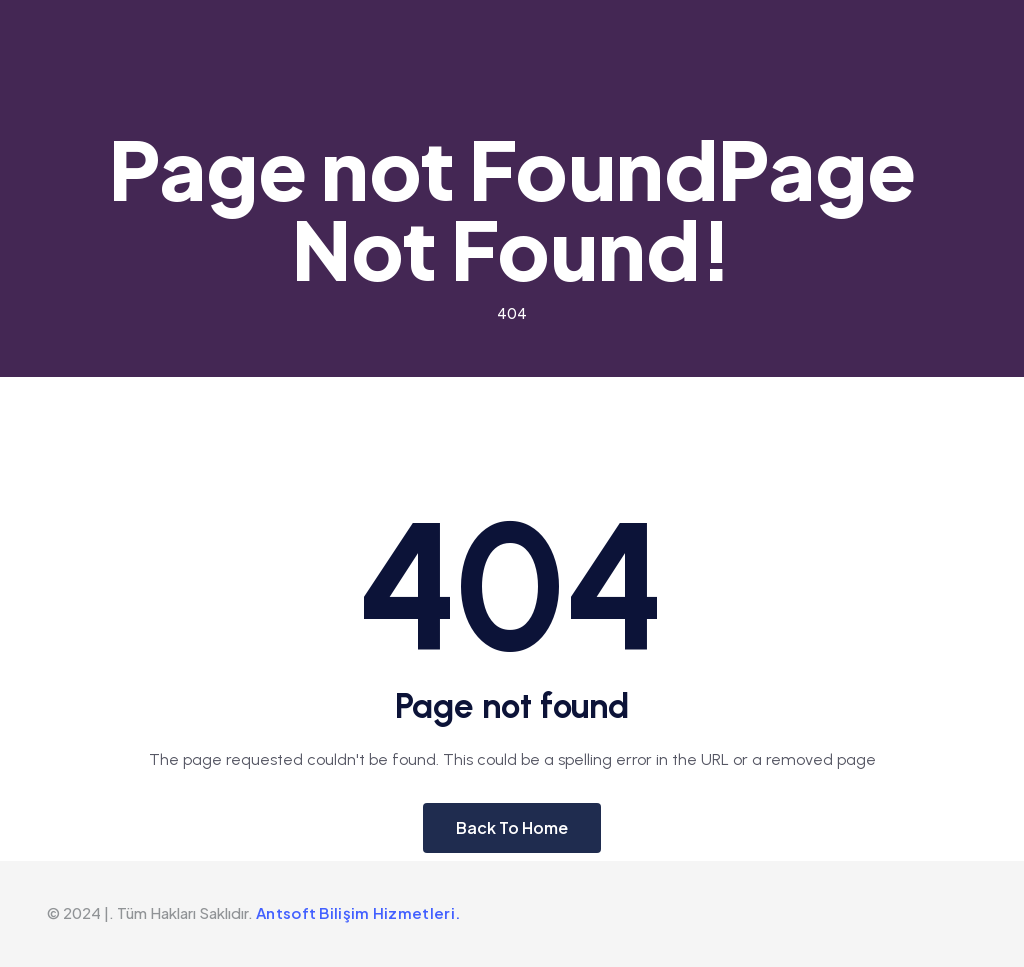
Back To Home (512, 827)
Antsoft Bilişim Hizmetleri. (358, 912)
